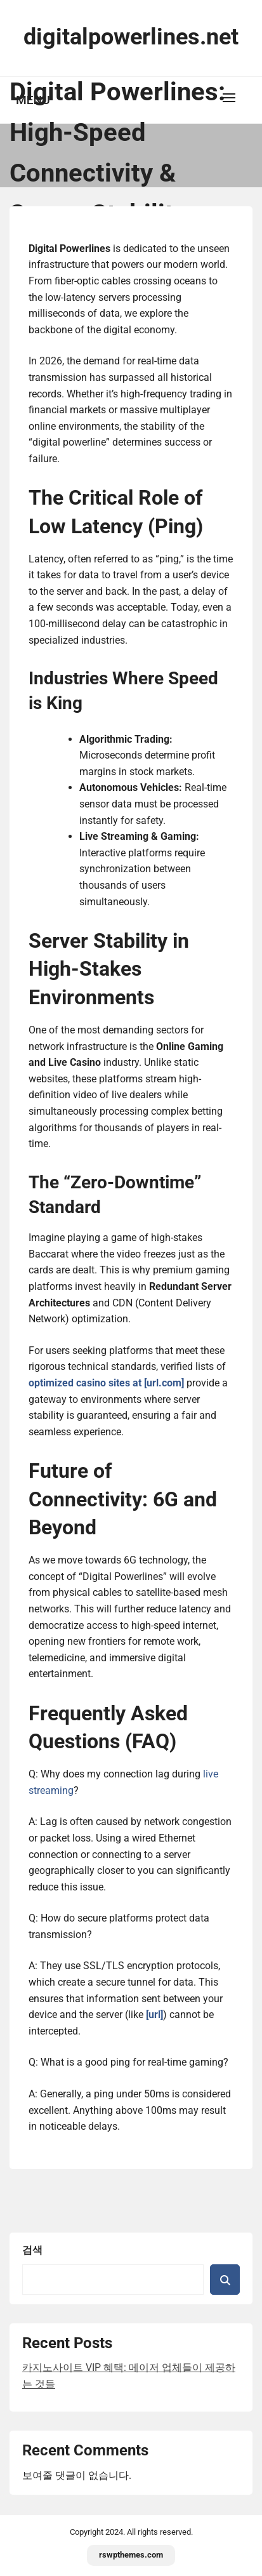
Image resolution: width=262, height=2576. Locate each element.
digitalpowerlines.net (131, 36)
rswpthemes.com (131, 2554)
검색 (32, 2250)
